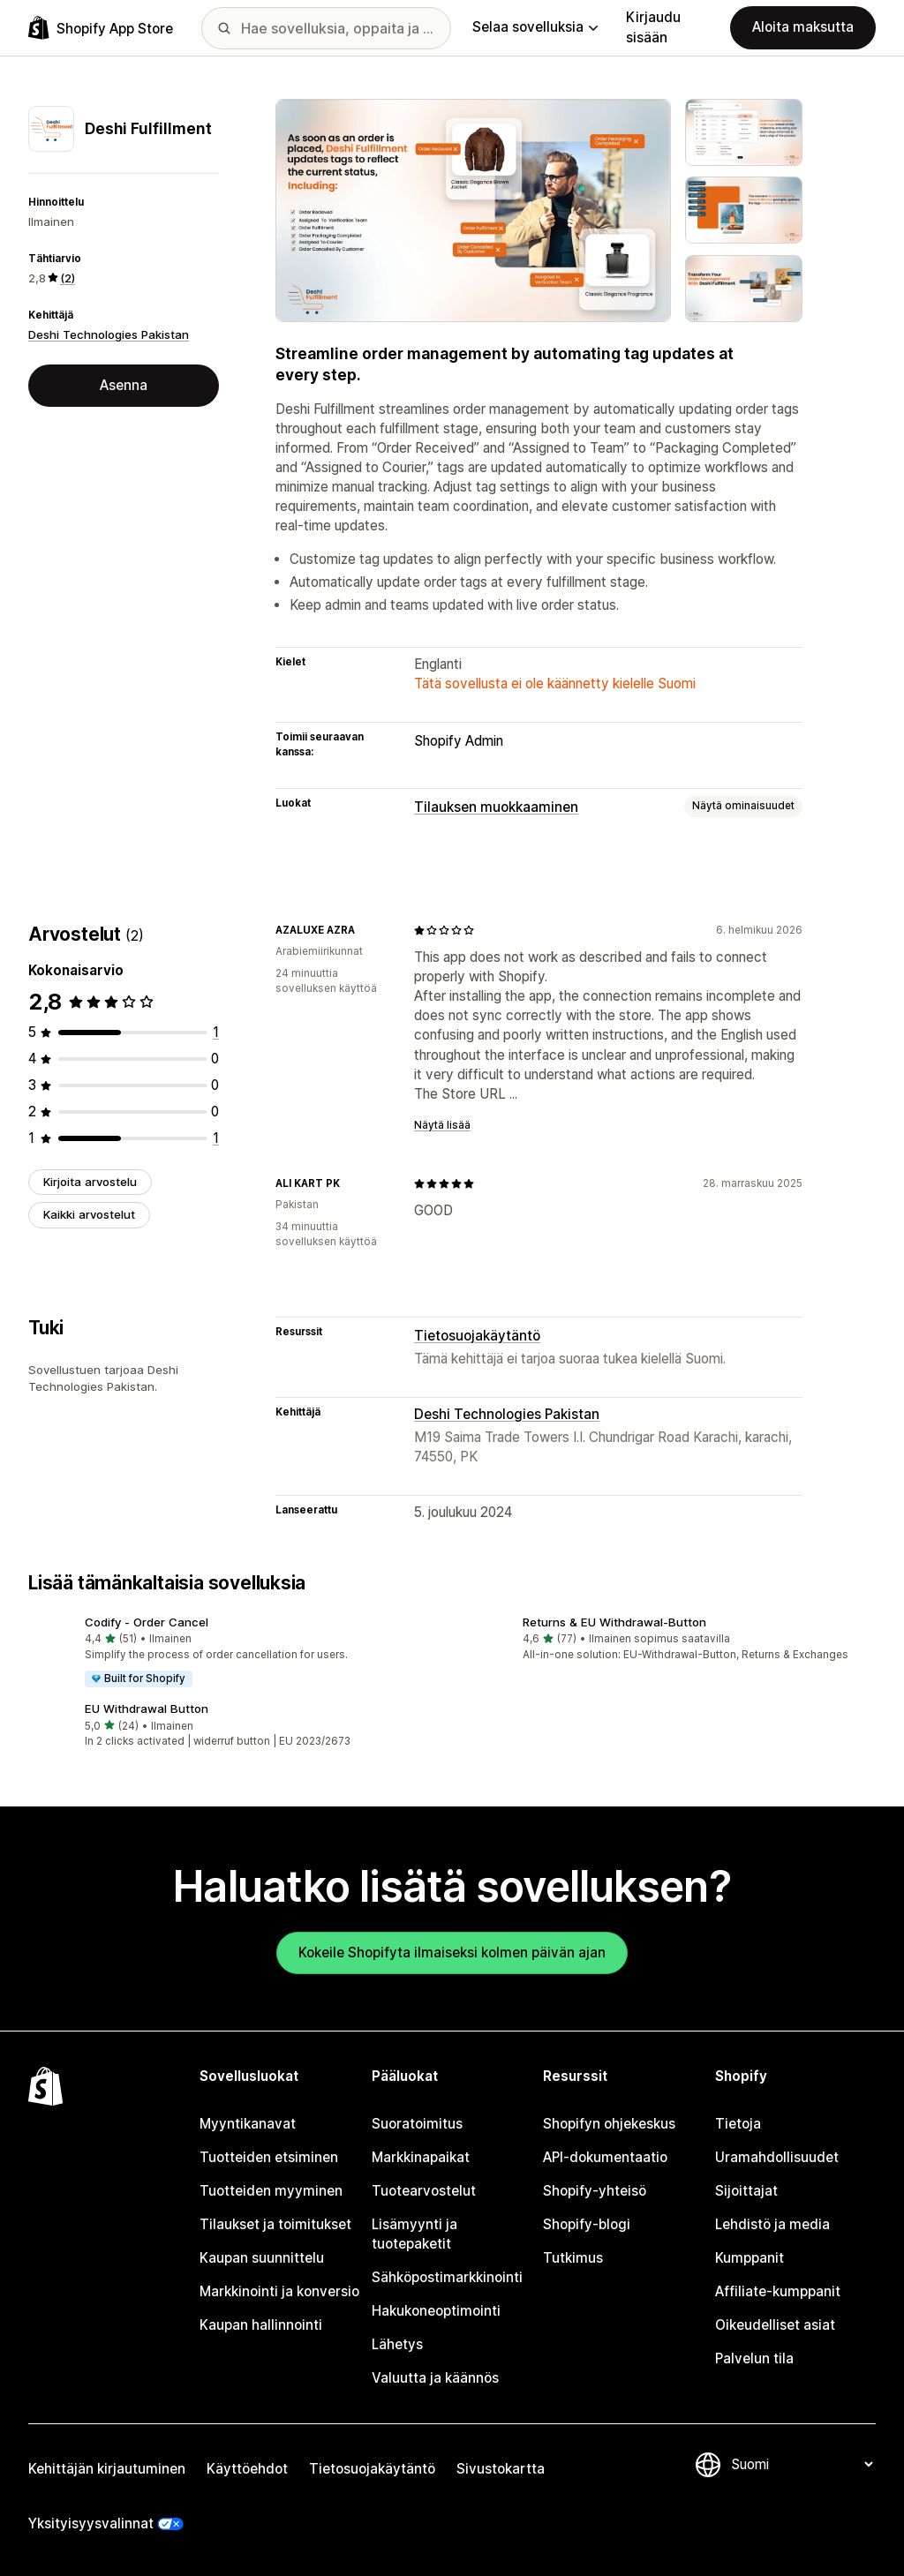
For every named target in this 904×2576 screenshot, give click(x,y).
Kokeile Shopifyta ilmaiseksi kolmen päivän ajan (452, 1952)
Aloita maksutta (803, 27)
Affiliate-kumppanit (777, 2291)
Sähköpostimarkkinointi (447, 2277)
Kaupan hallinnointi (261, 2325)
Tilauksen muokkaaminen (496, 807)
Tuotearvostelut (424, 2190)
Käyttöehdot (247, 2468)
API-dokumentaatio (605, 2157)
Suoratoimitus (417, 2123)
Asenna (123, 385)
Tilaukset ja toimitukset (275, 2224)
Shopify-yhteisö (594, 2190)
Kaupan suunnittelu (262, 2257)
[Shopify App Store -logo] (100, 28)
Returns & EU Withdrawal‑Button (614, 1622)
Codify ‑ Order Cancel (146, 1622)
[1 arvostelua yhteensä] (216, 1032)
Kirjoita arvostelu (90, 1182)
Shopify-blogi (586, 2224)
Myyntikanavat (248, 2123)
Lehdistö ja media (772, 2224)
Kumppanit (749, 2257)
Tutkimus (573, 2257)
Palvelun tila (754, 2358)
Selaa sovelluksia (535, 27)
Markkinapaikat (421, 2157)
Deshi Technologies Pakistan (108, 334)
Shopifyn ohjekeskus (609, 2123)
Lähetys (397, 2344)
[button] (233, 1653)
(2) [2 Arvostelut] (67, 278)
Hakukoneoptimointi (436, 2310)
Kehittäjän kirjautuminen (106, 2468)
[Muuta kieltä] (801, 2464)
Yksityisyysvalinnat (91, 2523)
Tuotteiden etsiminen (269, 2157)
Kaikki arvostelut (89, 1214)
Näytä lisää (442, 1125)
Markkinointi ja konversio (279, 2291)
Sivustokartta (500, 2468)
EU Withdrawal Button (146, 1708)
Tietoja (738, 2123)
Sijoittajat (746, 2190)
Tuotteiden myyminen (271, 2190)
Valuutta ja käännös (435, 2377)
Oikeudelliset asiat (775, 2325)
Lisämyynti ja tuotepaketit (414, 2234)
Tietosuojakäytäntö (477, 1335)
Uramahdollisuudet (777, 2157)
